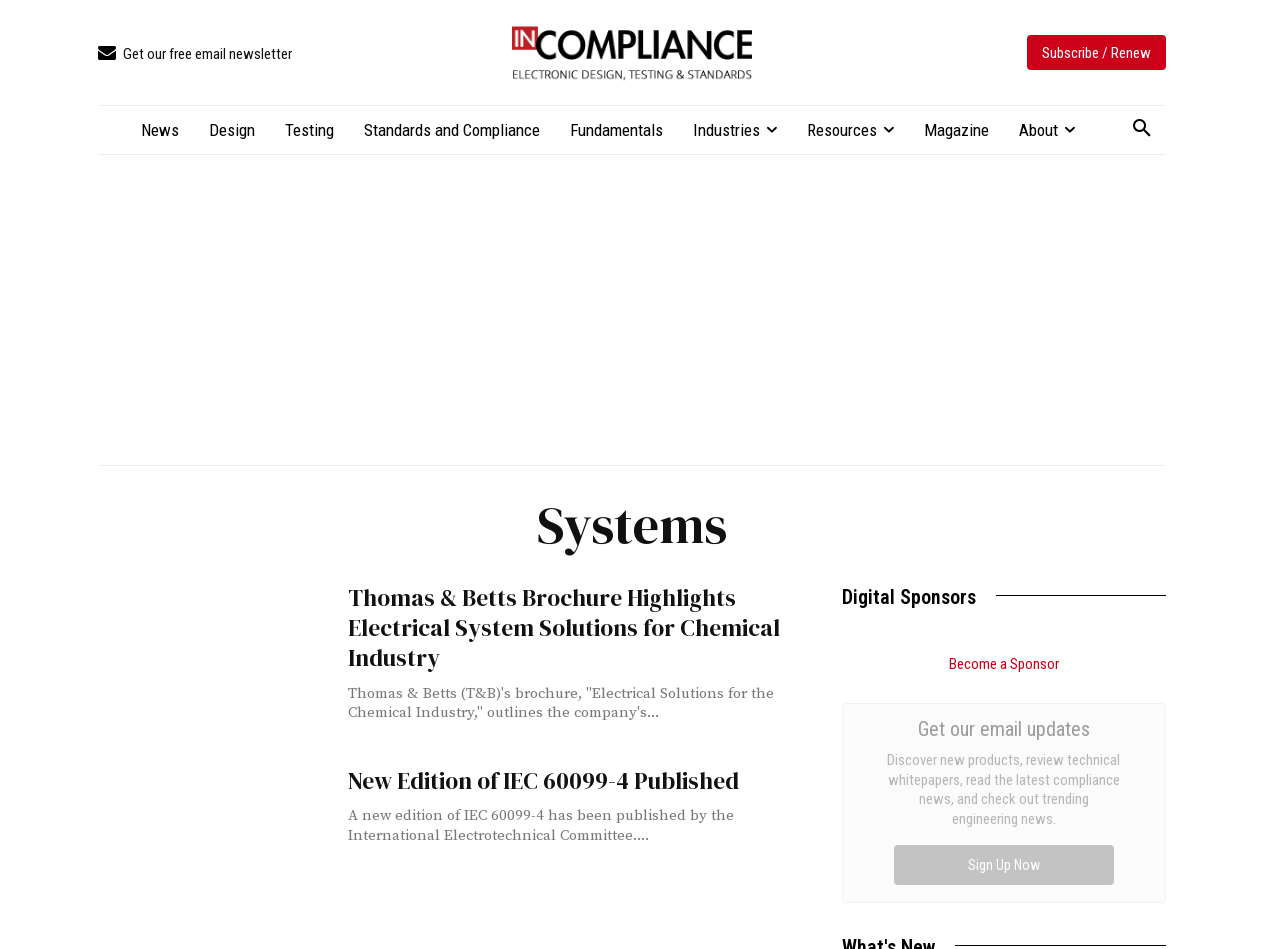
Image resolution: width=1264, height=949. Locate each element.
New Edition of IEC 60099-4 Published (526, 779)
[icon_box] (195, 54)
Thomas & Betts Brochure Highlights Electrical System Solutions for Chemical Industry (569, 610)
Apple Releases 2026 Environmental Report (977, 889)
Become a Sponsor (1004, 664)
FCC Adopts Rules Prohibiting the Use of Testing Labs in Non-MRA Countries (993, 837)
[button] (1142, 129)
